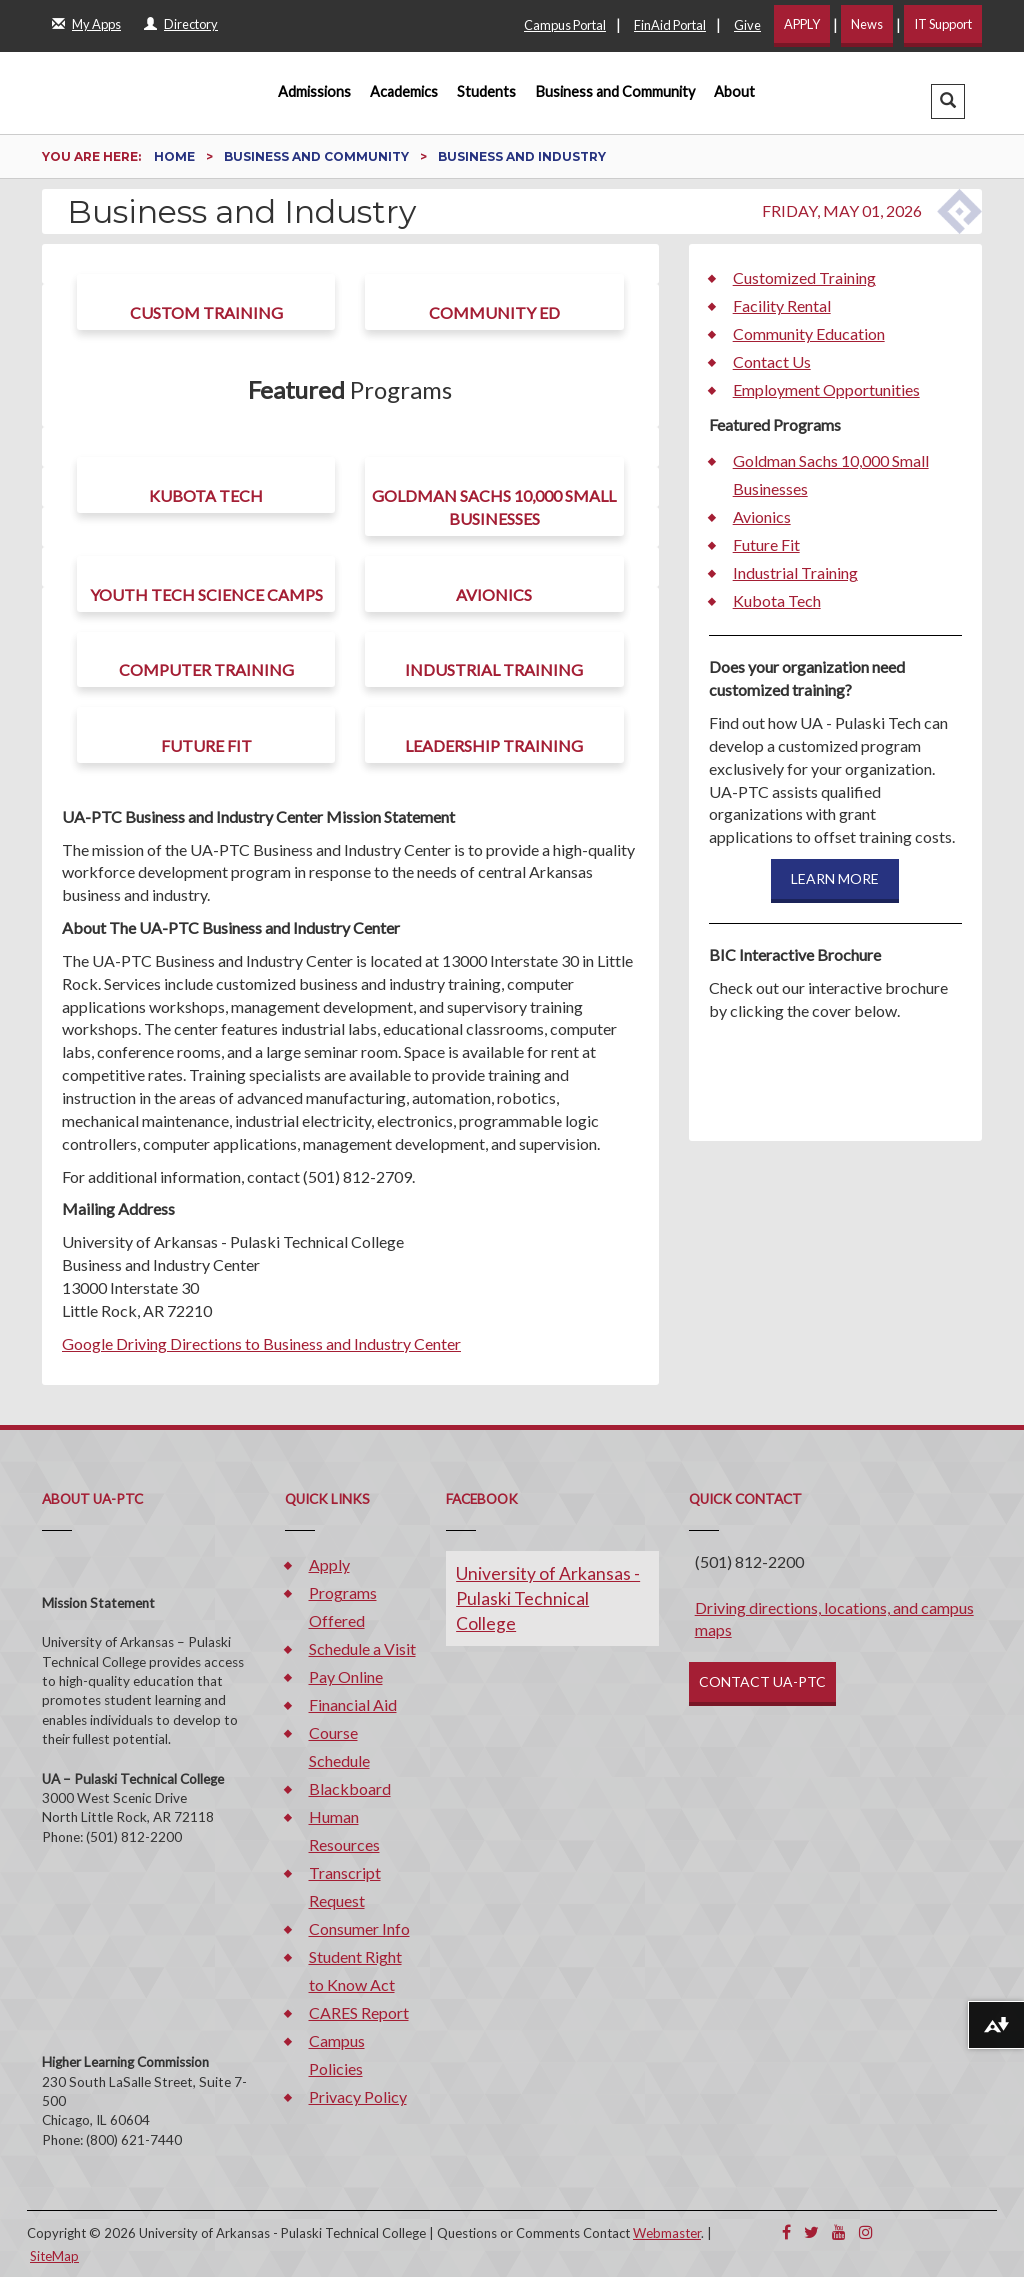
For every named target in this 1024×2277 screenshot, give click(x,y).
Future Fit (206, 745)
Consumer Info (359, 1928)
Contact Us (772, 361)
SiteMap (54, 2256)
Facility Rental (782, 305)
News (867, 24)
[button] (948, 101)
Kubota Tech (206, 495)
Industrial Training (494, 669)
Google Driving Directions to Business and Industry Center (261, 1343)
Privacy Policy (358, 2096)
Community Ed (494, 312)
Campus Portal (565, 25)
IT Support (943, 24)
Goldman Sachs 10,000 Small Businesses (494, 507)
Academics (404, 91)
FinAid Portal (670, 25)
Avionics (494, 594)
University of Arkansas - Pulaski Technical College (548, 1598)
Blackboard (350, 1788)
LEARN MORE (835, 878)
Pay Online (346, 1676)
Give (747, 25)
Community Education (809, 333)
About (734, 91)
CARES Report (359, 2012)
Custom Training (206, 312)
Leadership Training (494, 745)
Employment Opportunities (826, 389)
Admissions (314, 91)
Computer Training (206, 669)
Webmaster (667, 2233)
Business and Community (615, 91)
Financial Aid (353, 1704)
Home (176, 156)
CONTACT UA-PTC (762, 1681)
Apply (329, 1564)
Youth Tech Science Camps (206, 594)
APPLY (802, 24)
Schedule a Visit (362, 1648)
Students (486, 91)
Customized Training (804, 277)
